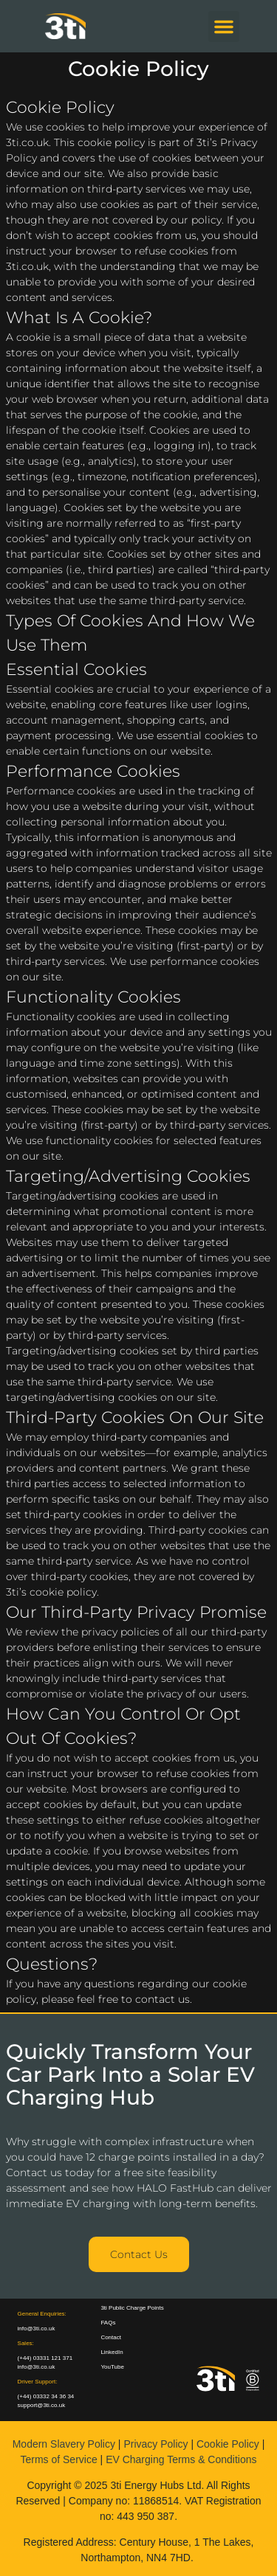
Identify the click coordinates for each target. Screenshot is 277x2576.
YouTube (111, 2367)
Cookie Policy (227, 2444)
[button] (223, 26)
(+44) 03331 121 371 (45, 2358)
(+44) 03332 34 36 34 (46, 2396)
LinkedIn (111, 2352)
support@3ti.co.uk (42, 2405)
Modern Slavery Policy (64, 2444)
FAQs (107, 2322)
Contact (110, 2337)
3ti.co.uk (27, 142)
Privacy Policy (155, 2444)
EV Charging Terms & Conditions (181, 2459)
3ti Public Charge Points (131, 2308)
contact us (162, 1999)
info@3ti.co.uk (36, 2367)
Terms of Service (58, 2459)
